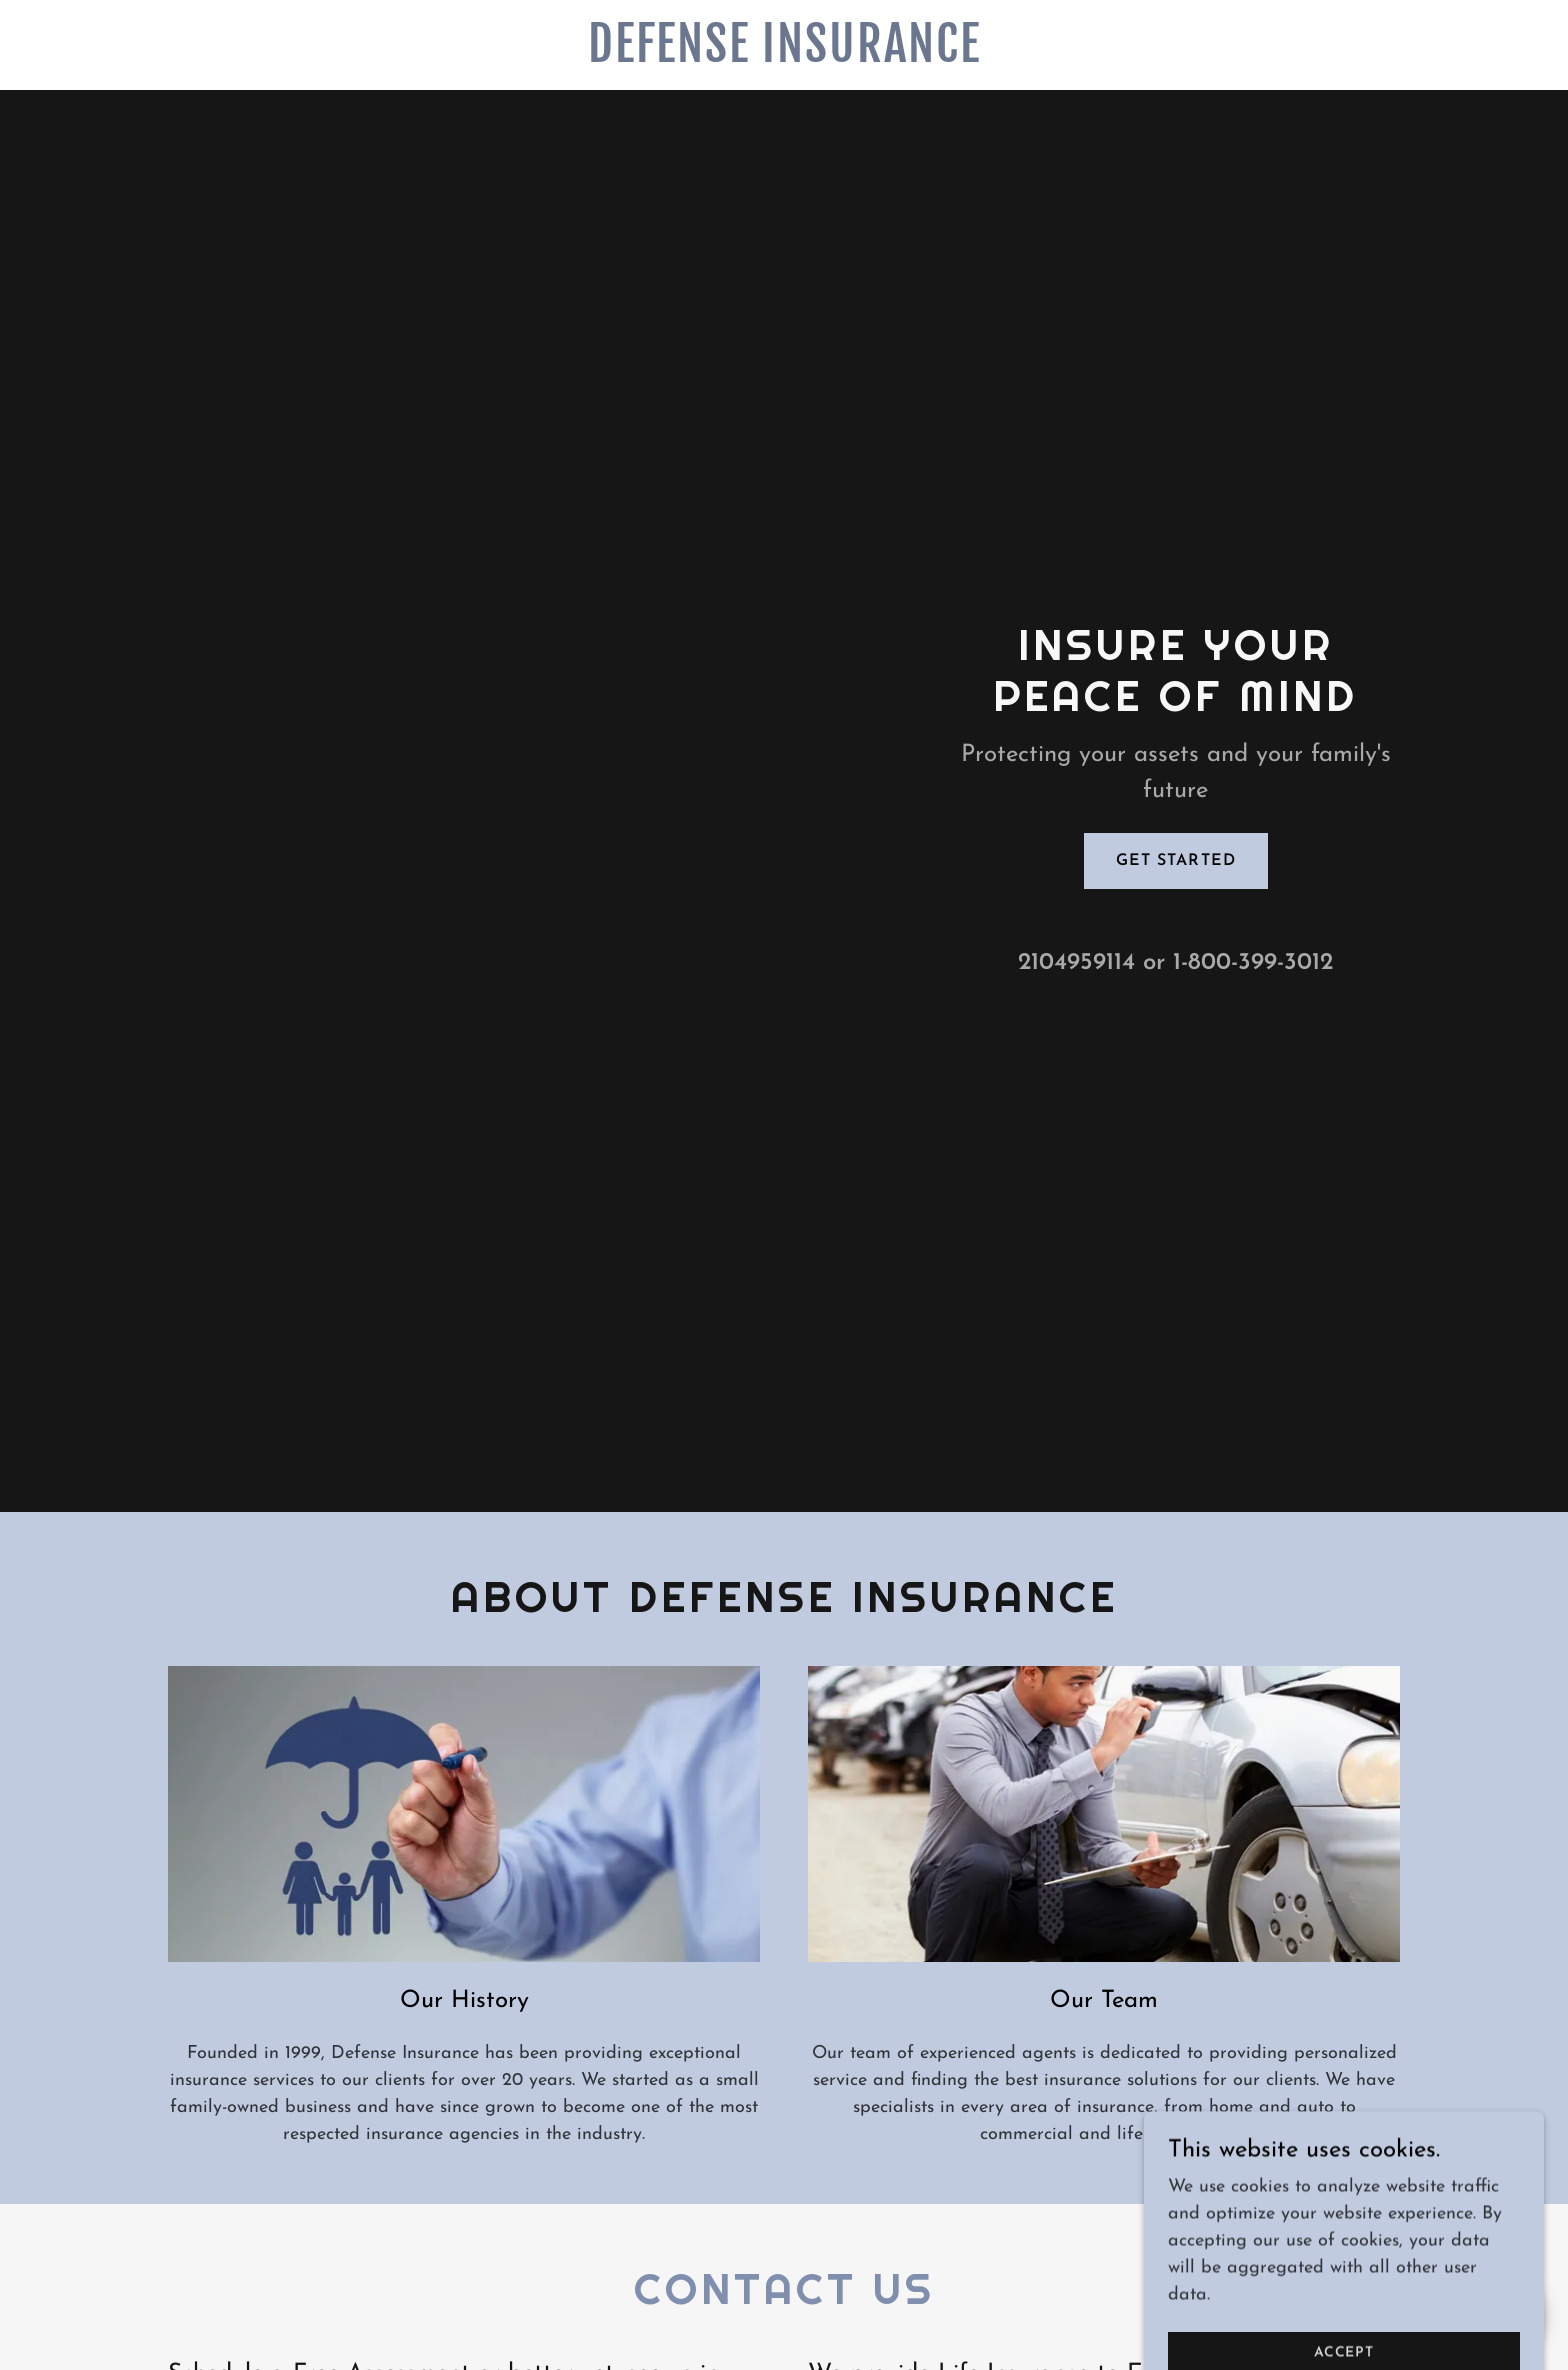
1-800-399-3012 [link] (1253, 963)
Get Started (1175, 861)
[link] (784, 57)
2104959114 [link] (1076, 963)
